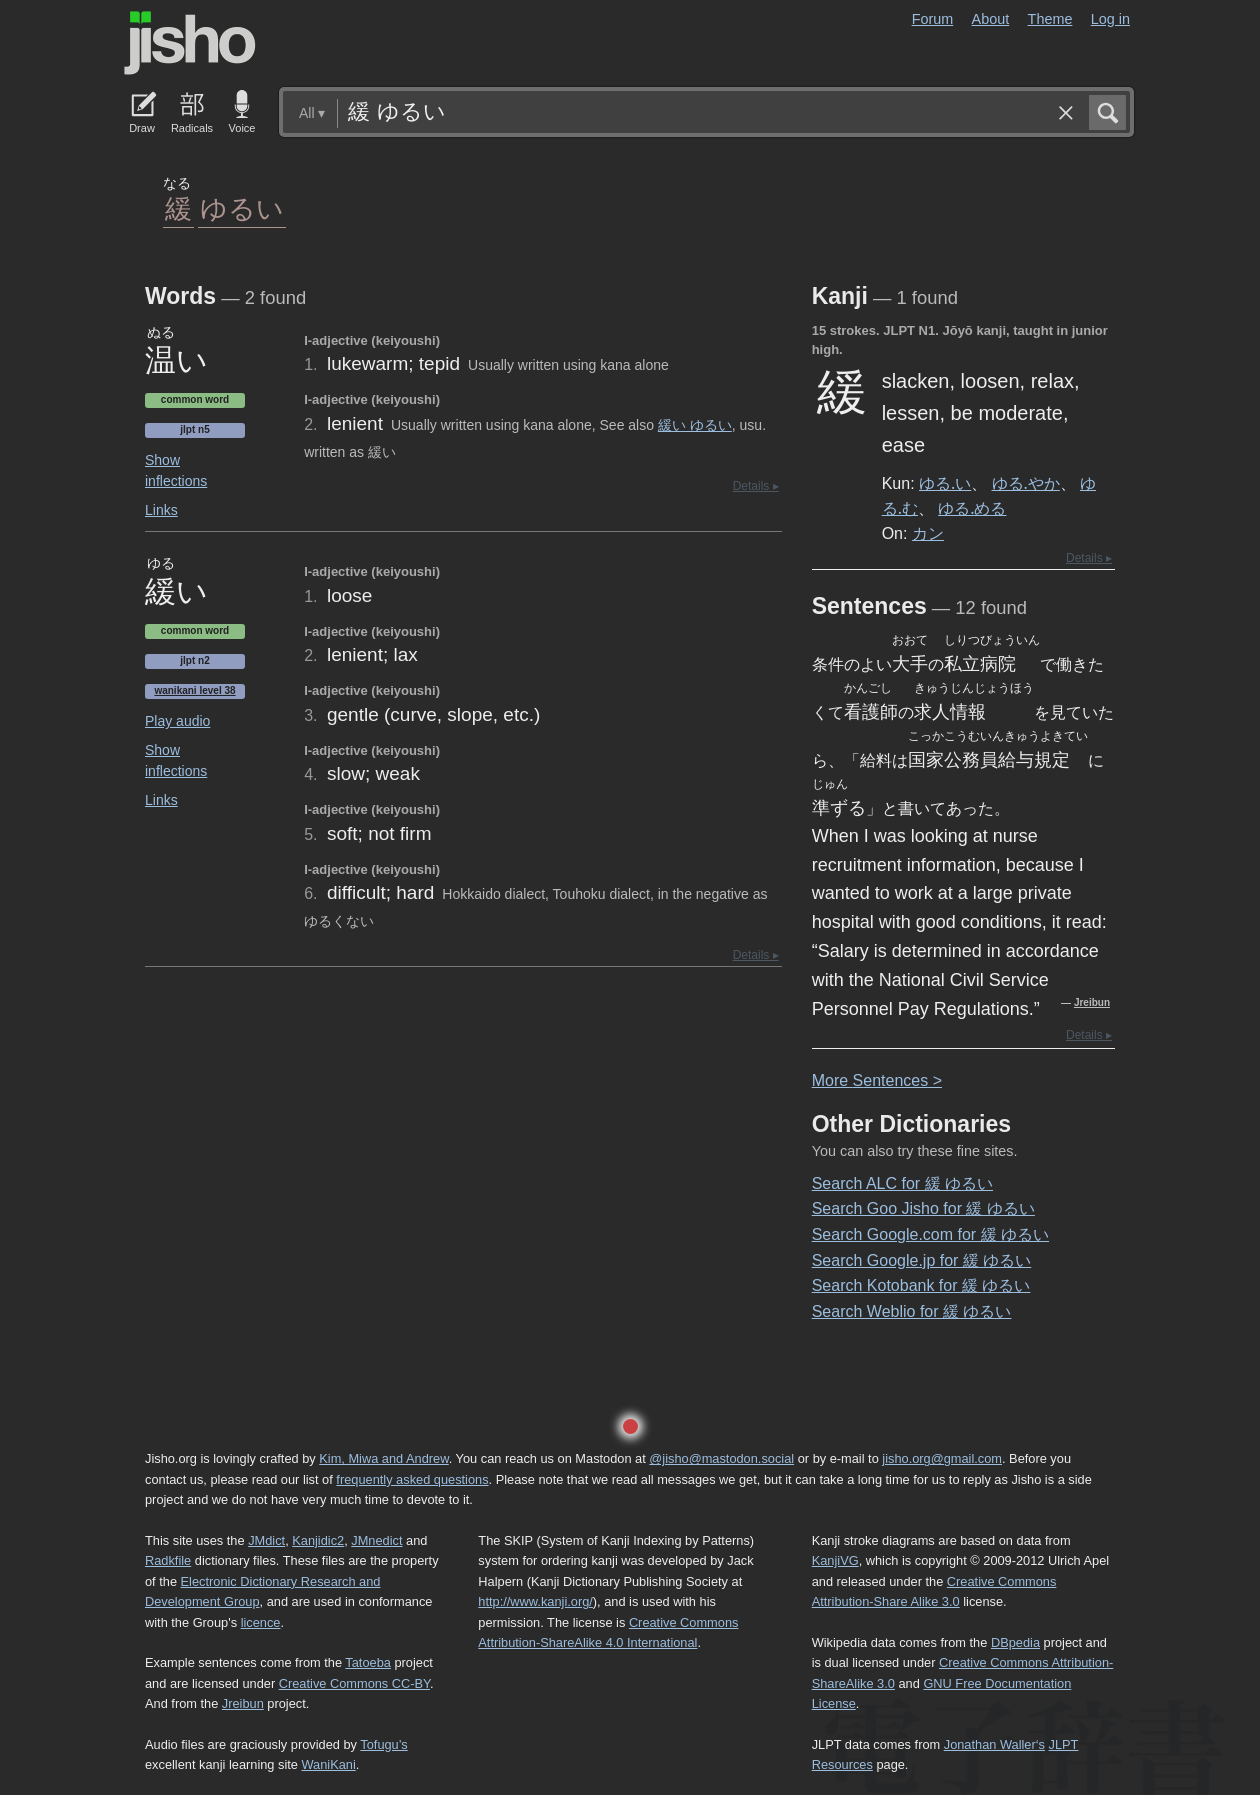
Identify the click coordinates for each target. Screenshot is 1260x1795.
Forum (933, 19)
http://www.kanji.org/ (535, 1601)
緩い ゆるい (695, 425)
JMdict (266, 1540)
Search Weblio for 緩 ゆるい (912, 1311)
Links (161, 510)
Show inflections (176, 470)
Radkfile (168, 1560)
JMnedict (376, 1540)
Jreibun (1092, 1002)
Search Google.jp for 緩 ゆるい (922, 1260)
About (991, 19)
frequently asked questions (412, 1479)
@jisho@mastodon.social (721, 1458)
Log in (1110, 19)
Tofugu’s (383, 1744)
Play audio (177, 721)
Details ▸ (756, 486)
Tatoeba (368, 1662)
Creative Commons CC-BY (354, 1683)
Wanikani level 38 (194, 690)
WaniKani (329, 1764)
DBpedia (1015, 1642)
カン (928, 533)
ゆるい (242, 207)
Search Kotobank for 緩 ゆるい (921, 1285)
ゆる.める (972, 508)
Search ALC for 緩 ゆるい (902, 1183)
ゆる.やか (1026, 483)
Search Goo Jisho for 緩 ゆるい (923, 1208)
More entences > (877, 1080)
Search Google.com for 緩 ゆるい (930, 1234)
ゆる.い (945, 483)
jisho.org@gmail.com (942, 1458)
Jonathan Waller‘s (994, 1744)
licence (261, 1622)
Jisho (190, 43)
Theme (1050, 19)
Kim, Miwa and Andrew (383, 1458)
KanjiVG (835, 1560)
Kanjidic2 (318, 1540)
